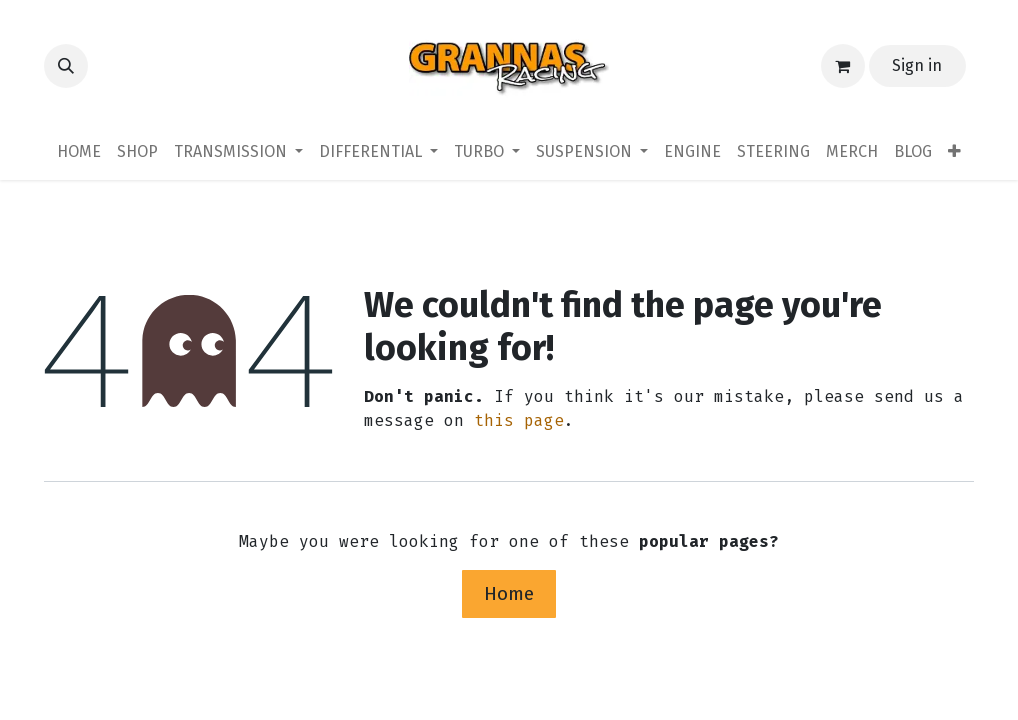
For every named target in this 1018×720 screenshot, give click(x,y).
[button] (66, 66)
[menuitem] (79, 152)
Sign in (917, 65)
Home (509, 593)
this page (519, 420)
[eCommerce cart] (843, 66)
